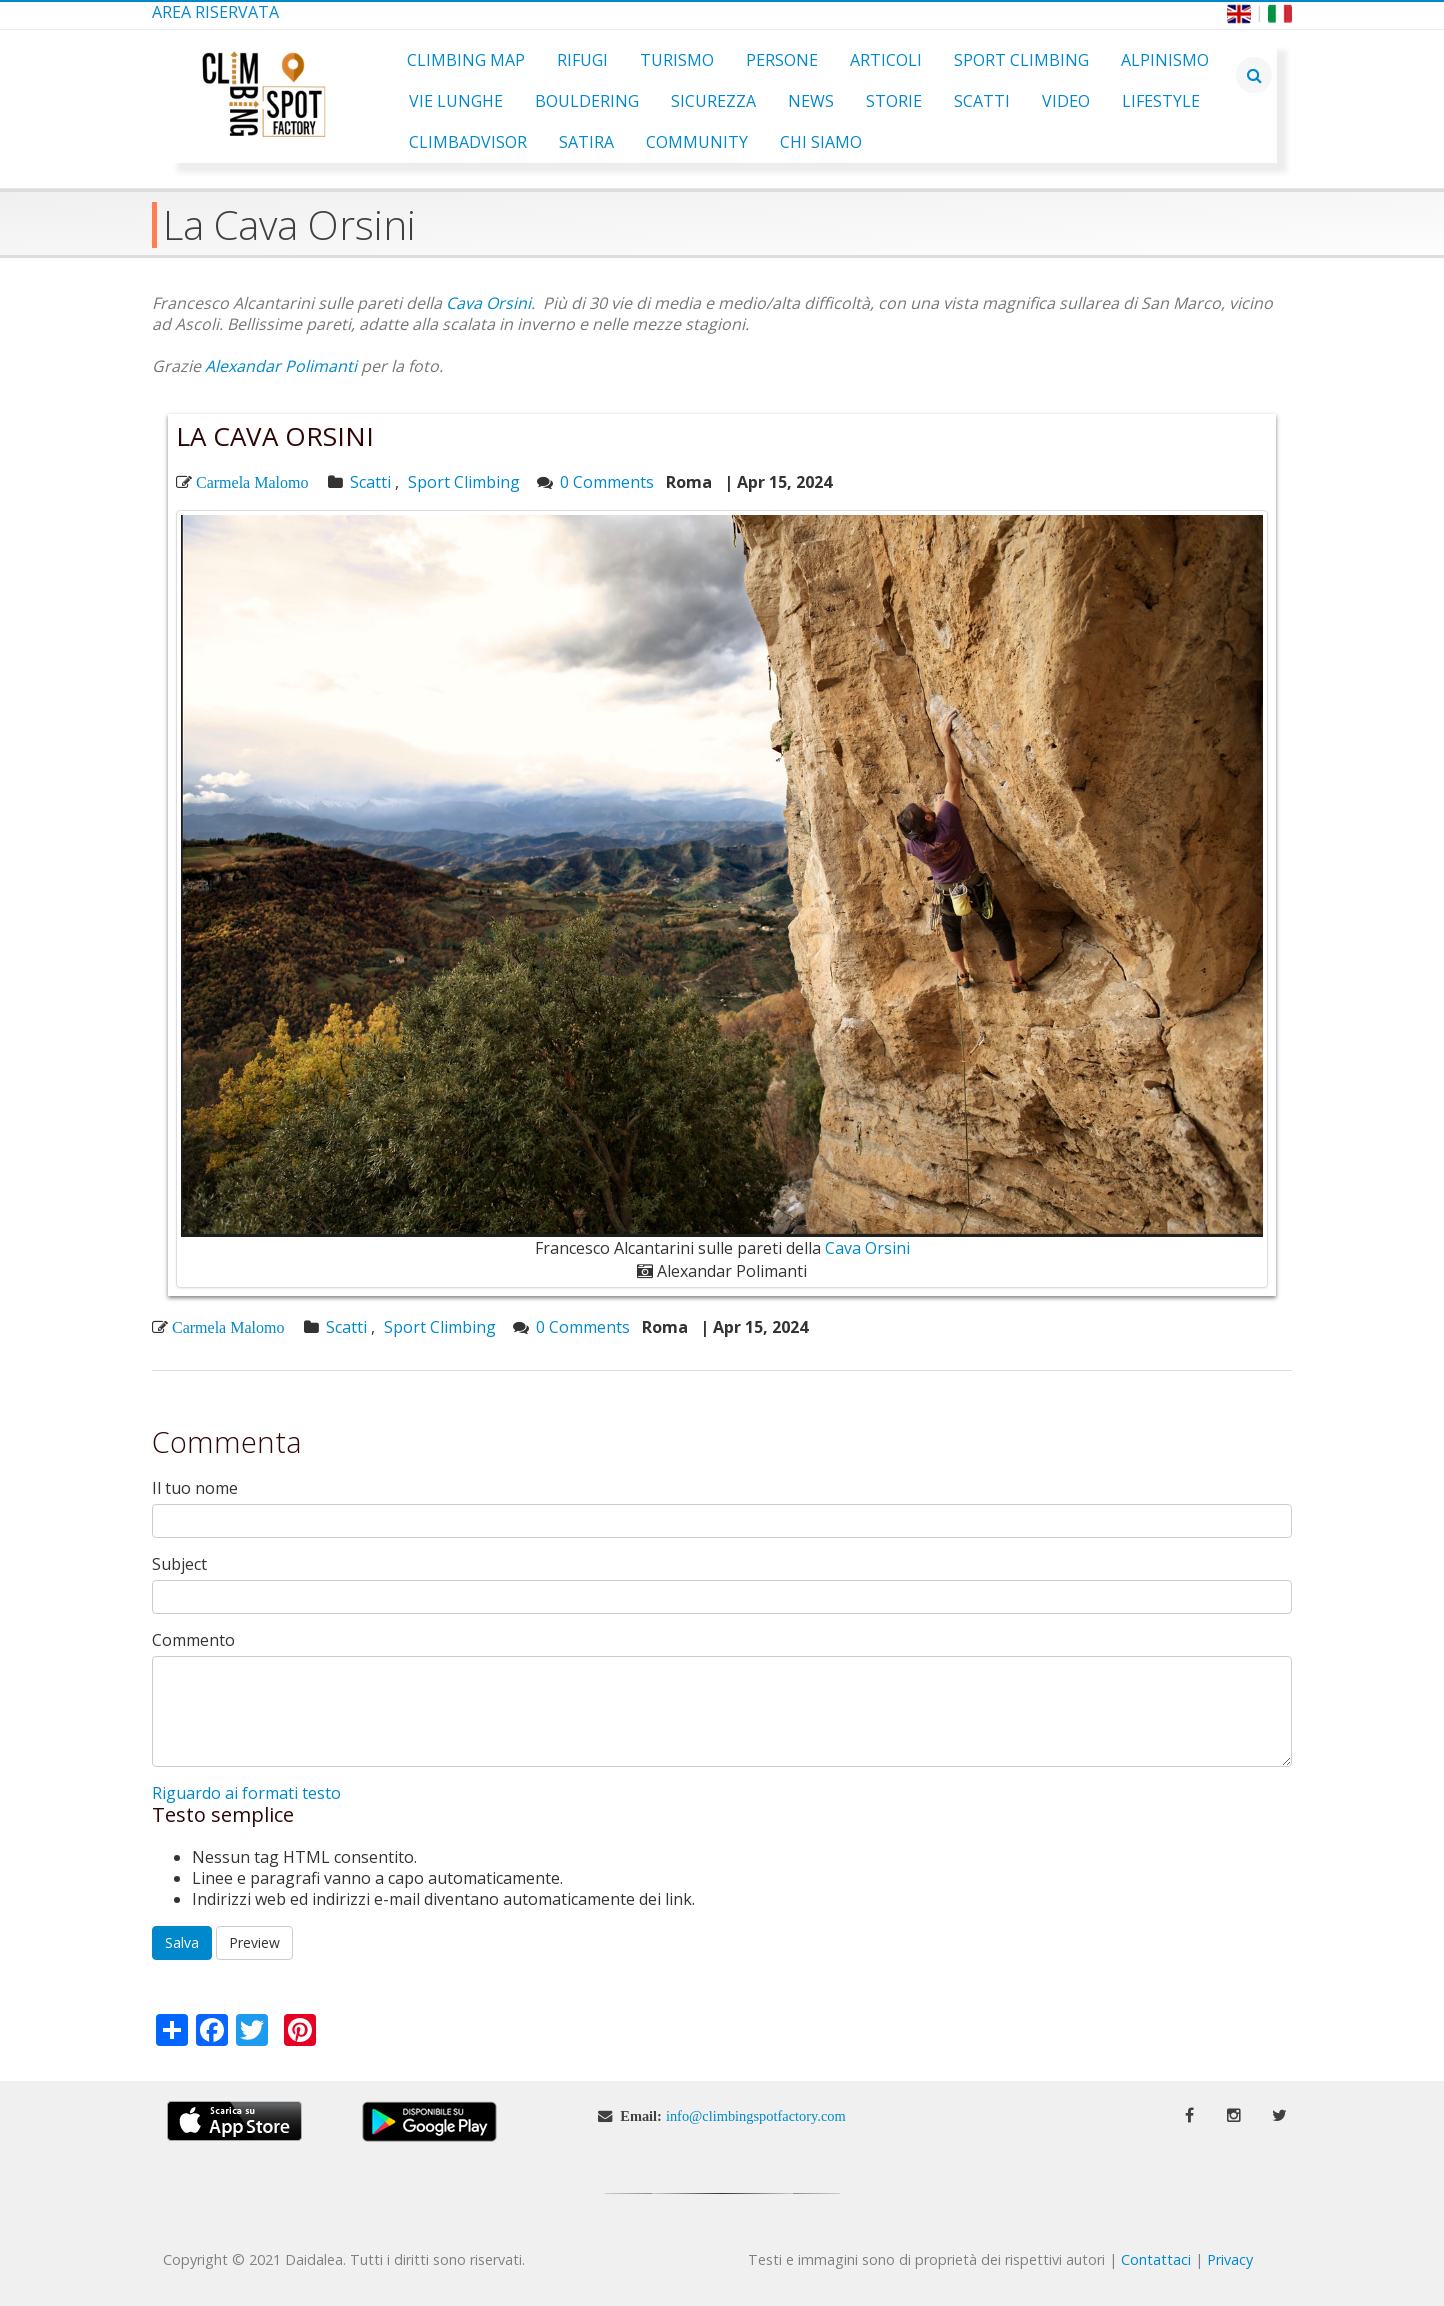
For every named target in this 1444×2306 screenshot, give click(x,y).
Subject (179, 1564)
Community (697, 142)
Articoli (886, 60)
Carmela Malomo (252, 482)
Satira (586, 142)
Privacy (1230, 2259)
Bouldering (587, 101)
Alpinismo (1165, 60)
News (811, 101)
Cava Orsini (488, 303)
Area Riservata (215, 12)
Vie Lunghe (456, 101)
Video (1066, 101)
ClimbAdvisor (468, 142)
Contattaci (1156, 2259)
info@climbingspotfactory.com (756, 2116)
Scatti (982, 101)
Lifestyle (1161, 101)
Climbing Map (466, 60)
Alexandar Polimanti (281, 366)
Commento (193, 1640)
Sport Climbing (1021, 60)
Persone (782, 60)
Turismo (677, 60)
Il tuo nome (195, 1488)
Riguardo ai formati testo (246, 1793)
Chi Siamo (821, 142)
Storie (894, 101)
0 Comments (607, 482)
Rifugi (582, 60)
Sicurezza (713, 101)
